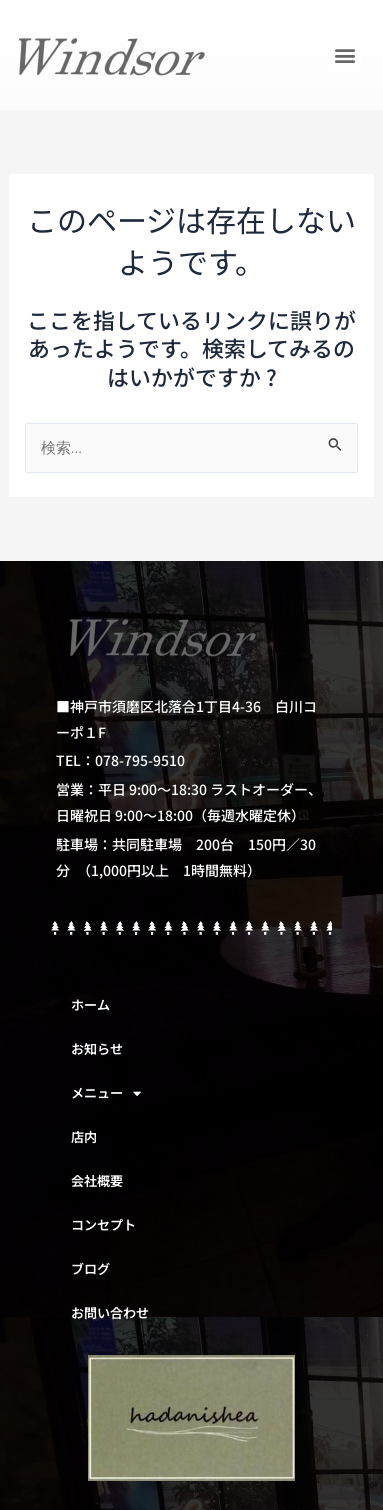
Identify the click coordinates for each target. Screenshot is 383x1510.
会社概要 (97, 1180)
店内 (84, 1136)
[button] (344, 55)
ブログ (90, 1268)
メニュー (106, 1093)
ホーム (90, 1004)
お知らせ (97, 1048)
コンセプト (103, 1224)
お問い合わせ (110, 1312)
